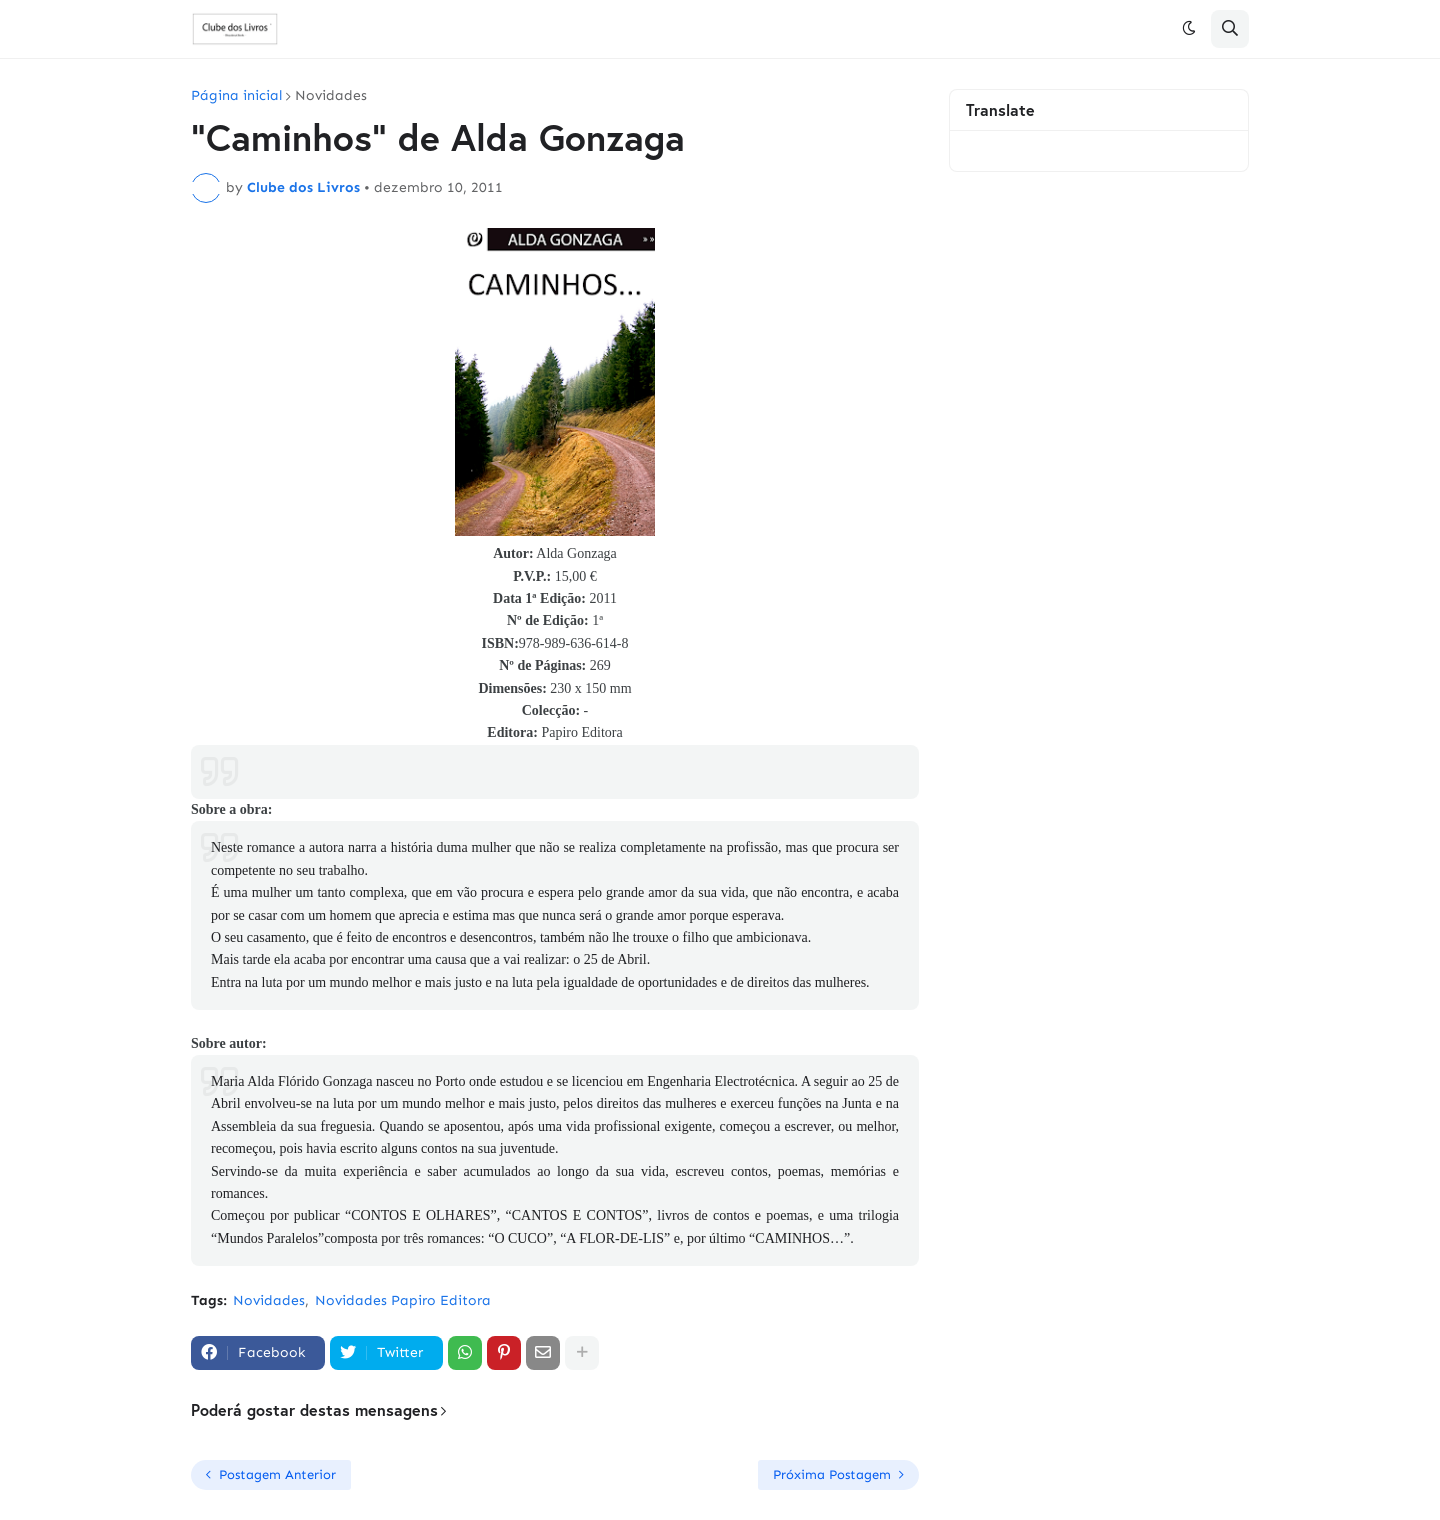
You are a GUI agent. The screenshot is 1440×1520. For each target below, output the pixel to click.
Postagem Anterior (277, 1474)
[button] (1189, 29)
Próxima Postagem (832, 1474)
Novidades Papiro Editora (403, 1300)
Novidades (331, 96)
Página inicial (236, 96)
